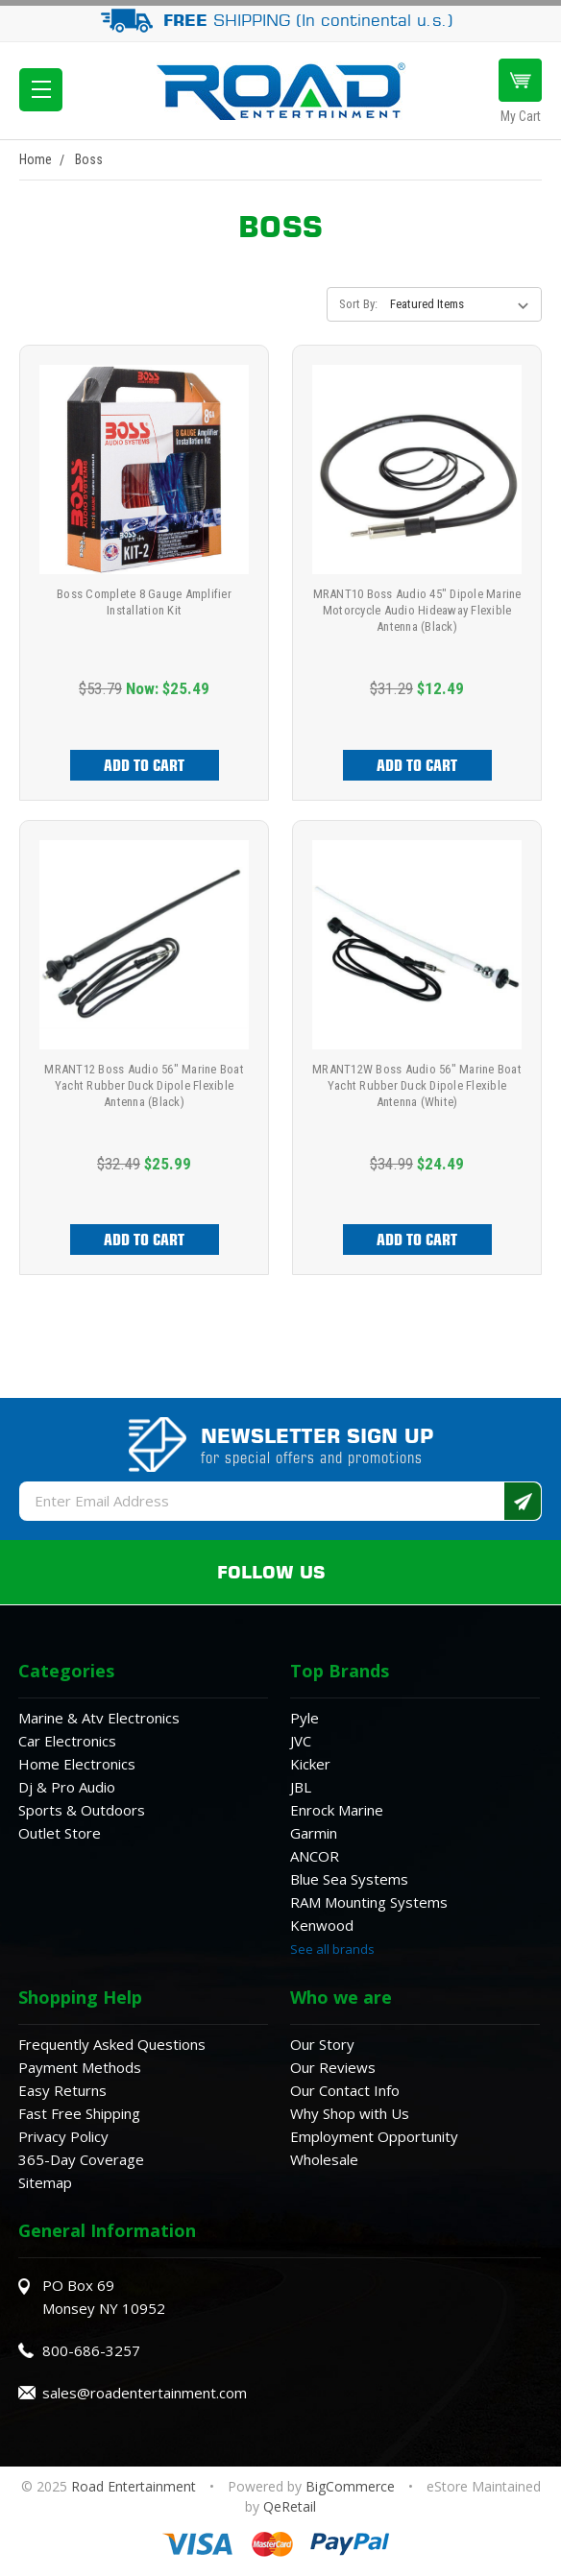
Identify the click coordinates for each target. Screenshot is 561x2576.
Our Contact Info (345, 2090)
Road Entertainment (135, 2486)
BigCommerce (350, 2486)
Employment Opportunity (374, 2136)
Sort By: (358, 304)
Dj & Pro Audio (66, 1786)
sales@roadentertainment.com (144, 2392)
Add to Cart (144, 765)
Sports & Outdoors (81, 1809)
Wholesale (324, 2159)
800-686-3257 (91, 2350)
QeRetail (289, 2506)
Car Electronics (67, 1740)
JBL (300, 1786)
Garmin (313, 1832)
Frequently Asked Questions (112, 2044)
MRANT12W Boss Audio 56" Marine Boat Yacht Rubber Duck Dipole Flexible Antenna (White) (417, 1085)
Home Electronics (76, 1763)
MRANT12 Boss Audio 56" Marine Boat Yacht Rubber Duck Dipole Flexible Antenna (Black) (144, 1085)
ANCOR (314, 1856)
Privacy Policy (63, 2136)
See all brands (332, 1949)
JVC (300, 1740)
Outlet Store (59, 1832)
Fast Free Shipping (79, 2113)
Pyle (304, 1717)
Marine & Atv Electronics (99, 1717)
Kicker (310, 1763)
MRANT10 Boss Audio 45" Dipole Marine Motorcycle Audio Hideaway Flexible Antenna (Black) (417, 610)
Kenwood (322, 1925)
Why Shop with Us (349, 2113)
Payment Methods (79, 2067)
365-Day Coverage (81, 2159)
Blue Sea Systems (349, 1879)
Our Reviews (333, 2067)
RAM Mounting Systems (369, 1902)
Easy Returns (62, 2090)
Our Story (322, 2044)
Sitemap (45, 2182)
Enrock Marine (336, 1809)
